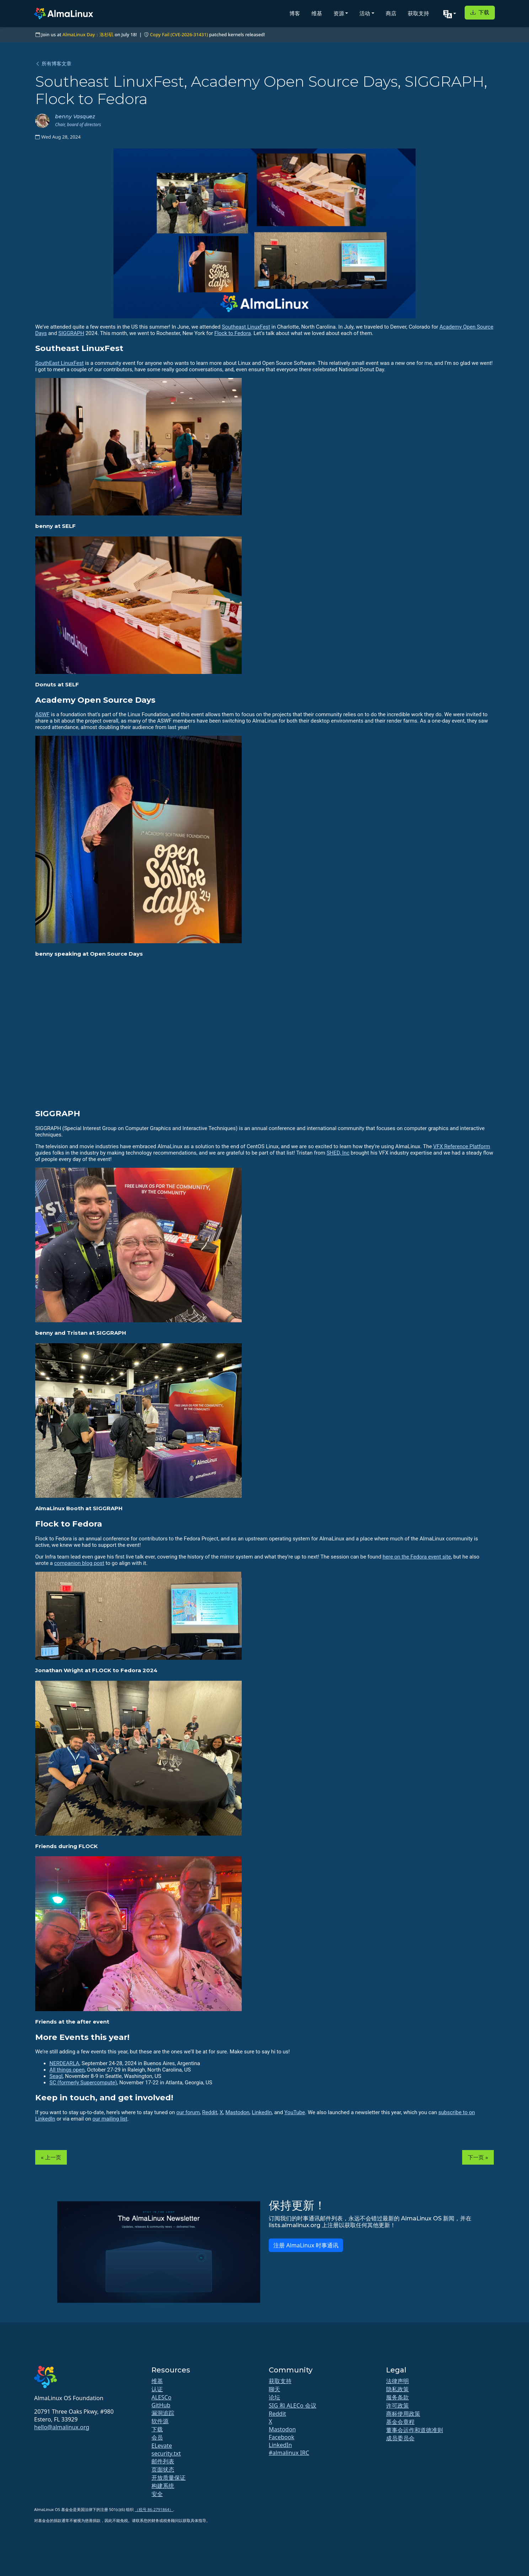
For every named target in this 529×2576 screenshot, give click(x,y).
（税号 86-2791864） (154, 2509)
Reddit (209, 2112)
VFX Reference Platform (461, 1146)
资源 (338, 13)
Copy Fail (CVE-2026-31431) (179, 34)
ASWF (42, 714)
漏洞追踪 (162, 2413)
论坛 (274, 2397)
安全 (157, 2494)
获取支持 (418, 13)
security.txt (166, 2453)
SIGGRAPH (71, 333)
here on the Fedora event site (417, 1557)
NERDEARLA (64, 2063)
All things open (67, 2070)
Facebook (281, 2437)
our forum (188, 2112)
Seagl (56, 2076)
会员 (157, 2437)
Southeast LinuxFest (246, 327)
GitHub (160, 2405)
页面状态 (162, 2469)
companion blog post (79, 1563)
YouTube (294, 2112)
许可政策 (397, 2405)
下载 (479, 12)
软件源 (160, 2421)
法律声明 (397, 2381)
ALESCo (161, 2397)
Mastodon (237, 2112)
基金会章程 (400, 2422)
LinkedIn (262, 2112)
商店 (391, 13)
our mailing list (109, 2119)
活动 (364, 13)
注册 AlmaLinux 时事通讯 (305, 2245)
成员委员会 (400, 2438)
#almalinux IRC (289, 2453)
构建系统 (162, 2486)
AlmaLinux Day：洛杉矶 (88, 34)
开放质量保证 (168, 2478)
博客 (294, 13)
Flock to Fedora (232, 333)
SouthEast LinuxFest (59, 363)
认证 (157, 2389)
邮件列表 (162, 2461)
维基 (316, 13)
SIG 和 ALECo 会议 (292, 2405)
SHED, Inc (338, 1153)
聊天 (274, 2389)
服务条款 (397, 2397)
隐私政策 (397, 2389)
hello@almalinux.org (61, 2427)
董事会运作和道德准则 (414, 2430)
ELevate (161, 2446)
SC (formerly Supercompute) (83, 2082)
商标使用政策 (403, 2414)
